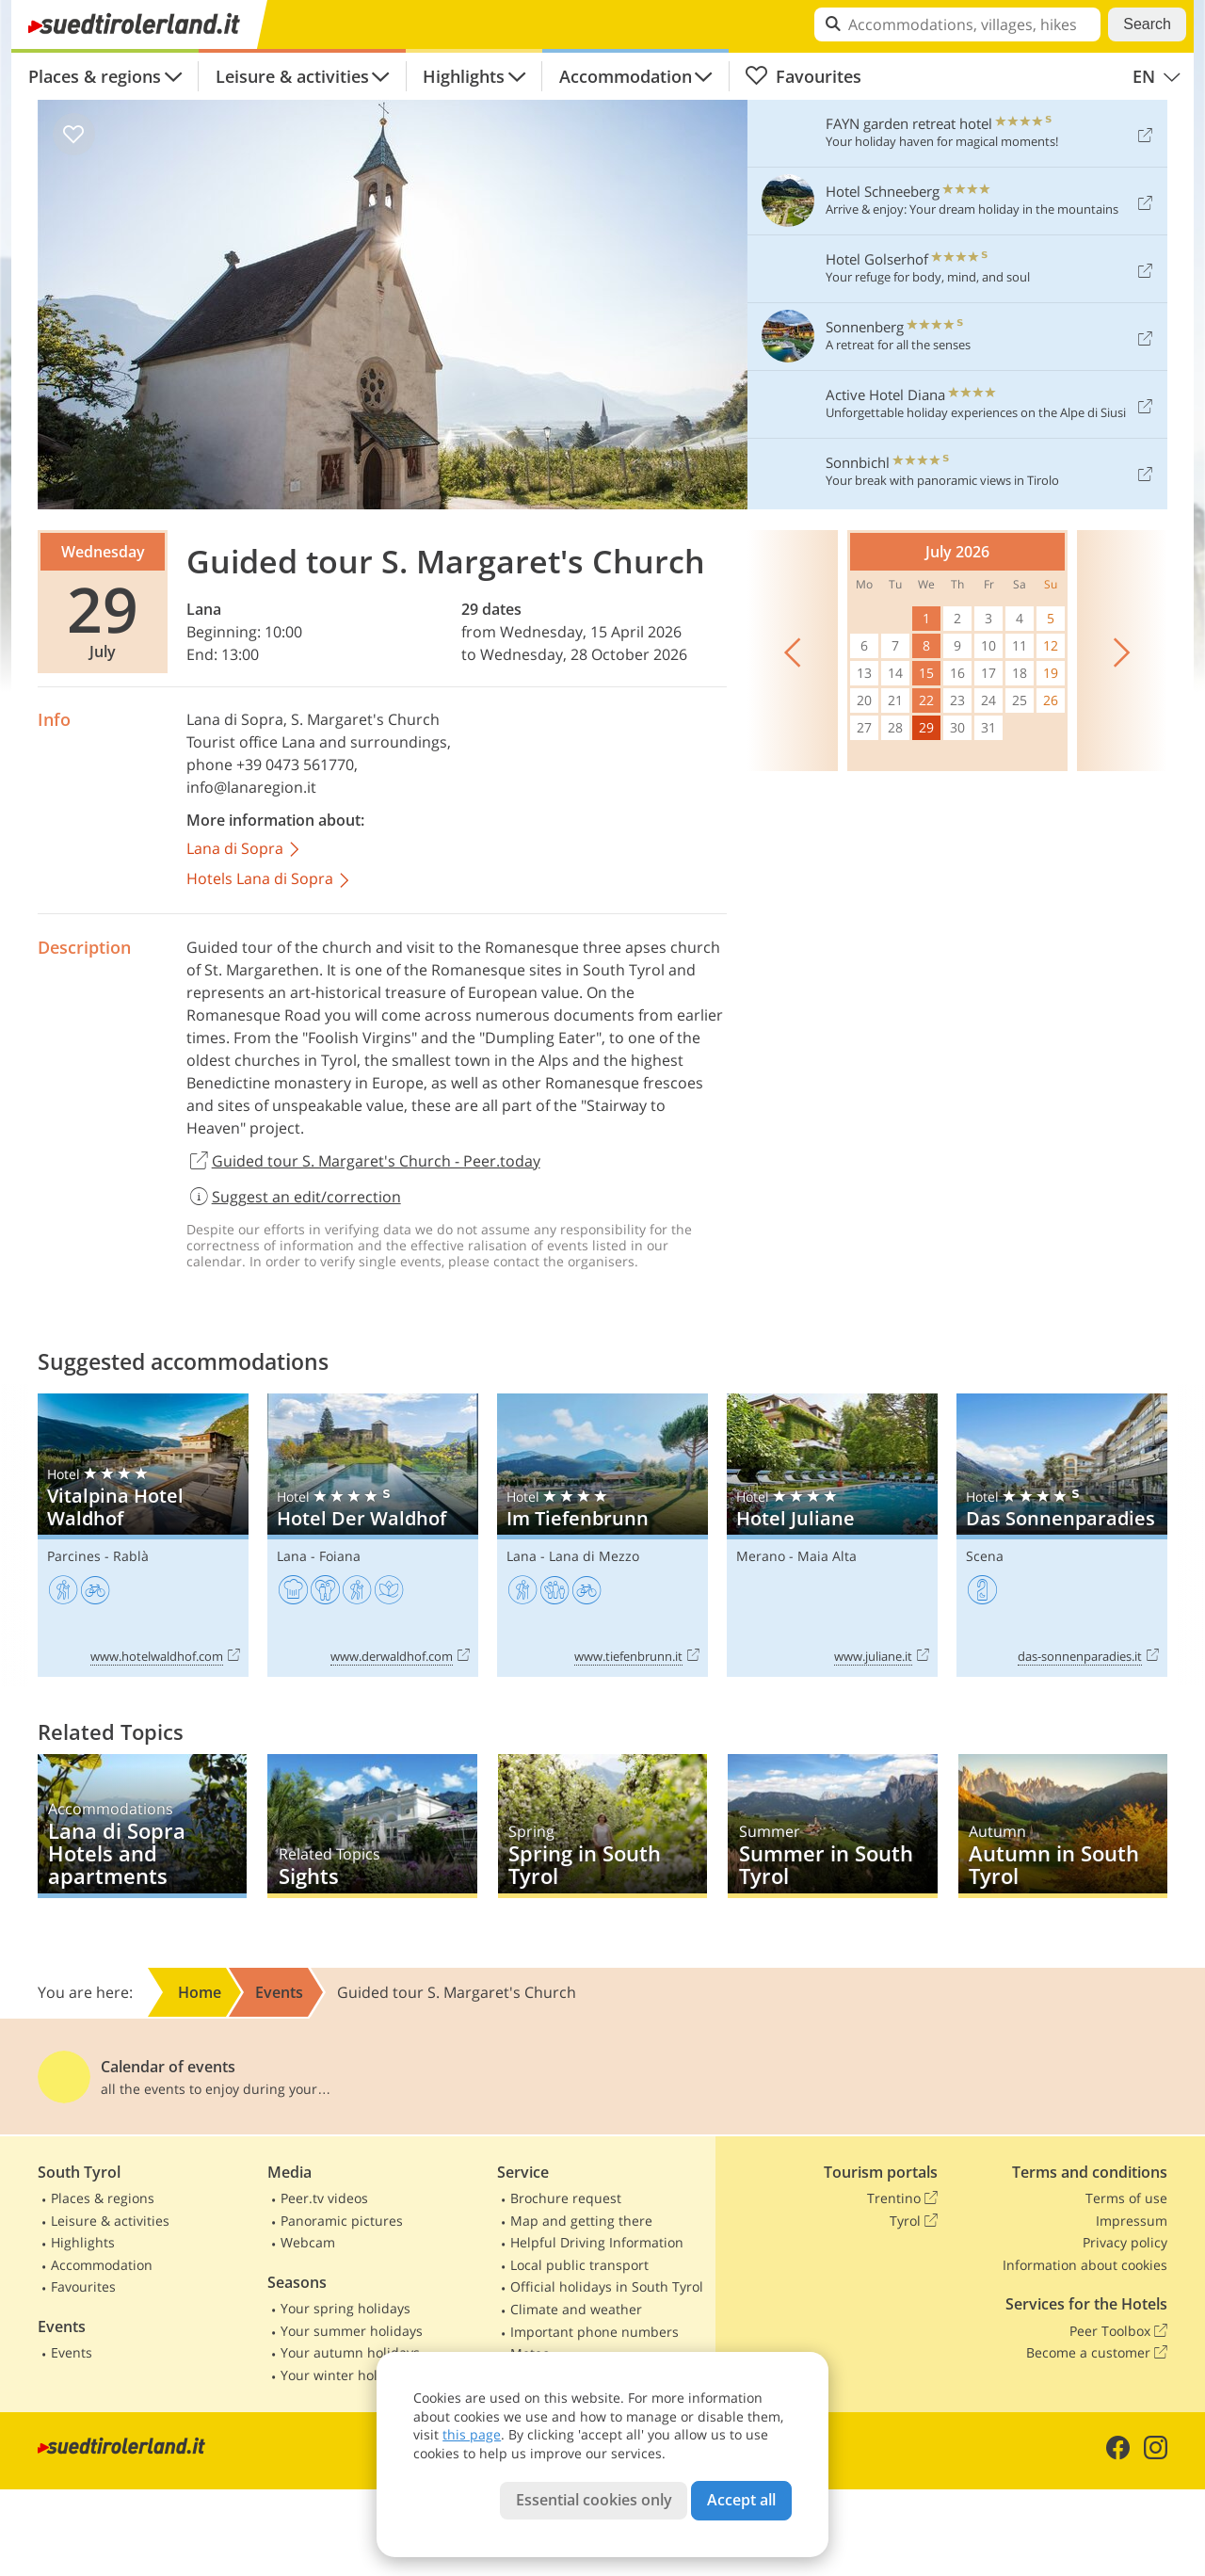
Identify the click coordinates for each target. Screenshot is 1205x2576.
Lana (203, 609)
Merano (760, 1556)
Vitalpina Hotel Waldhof (143, 1535)
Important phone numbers (594, 2332)
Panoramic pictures (342, 2221)
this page (471, 2434)
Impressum (1131, 2221)
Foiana (340, 1556)
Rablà (131, 1556)
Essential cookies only (594, 2499)
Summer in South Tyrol (832, 1826)
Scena (985, 1556)
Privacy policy (1125, 2242)
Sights (371, 1826)
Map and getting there (581, 2221)
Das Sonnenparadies (1061, 1535)
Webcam (308, 2242)
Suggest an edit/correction (293, 1196)
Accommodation (625, 76)
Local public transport (579, 2265)
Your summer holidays (352, 2331)
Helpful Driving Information (596, 2242)
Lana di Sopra (234, 719)
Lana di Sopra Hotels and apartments (142, 1826)
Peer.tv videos (324, 2198)
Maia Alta (827, 1556)
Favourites (803, 76)
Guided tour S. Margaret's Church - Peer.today (363, 1162)
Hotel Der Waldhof (372, 1535)
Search (1147, 24)
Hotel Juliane (832, 1535)
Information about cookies (1085, 2265)
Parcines (74, 1556)
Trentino (902, 2198)
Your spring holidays (345, 2308)
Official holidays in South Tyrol (606, 2286)
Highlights (464, 76)
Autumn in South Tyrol (1062, 1826)
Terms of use (1126, 2198)
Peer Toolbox (1118, 2331)
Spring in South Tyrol (602, 1826)
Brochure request (565, 2198)
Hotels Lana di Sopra (269, 880)
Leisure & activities (292, 76)
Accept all (741, 2499)
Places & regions (94, 76)
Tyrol (914, 2221)
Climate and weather (576, 2309)
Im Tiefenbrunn (602, 1535)
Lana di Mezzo (594, 1556)
